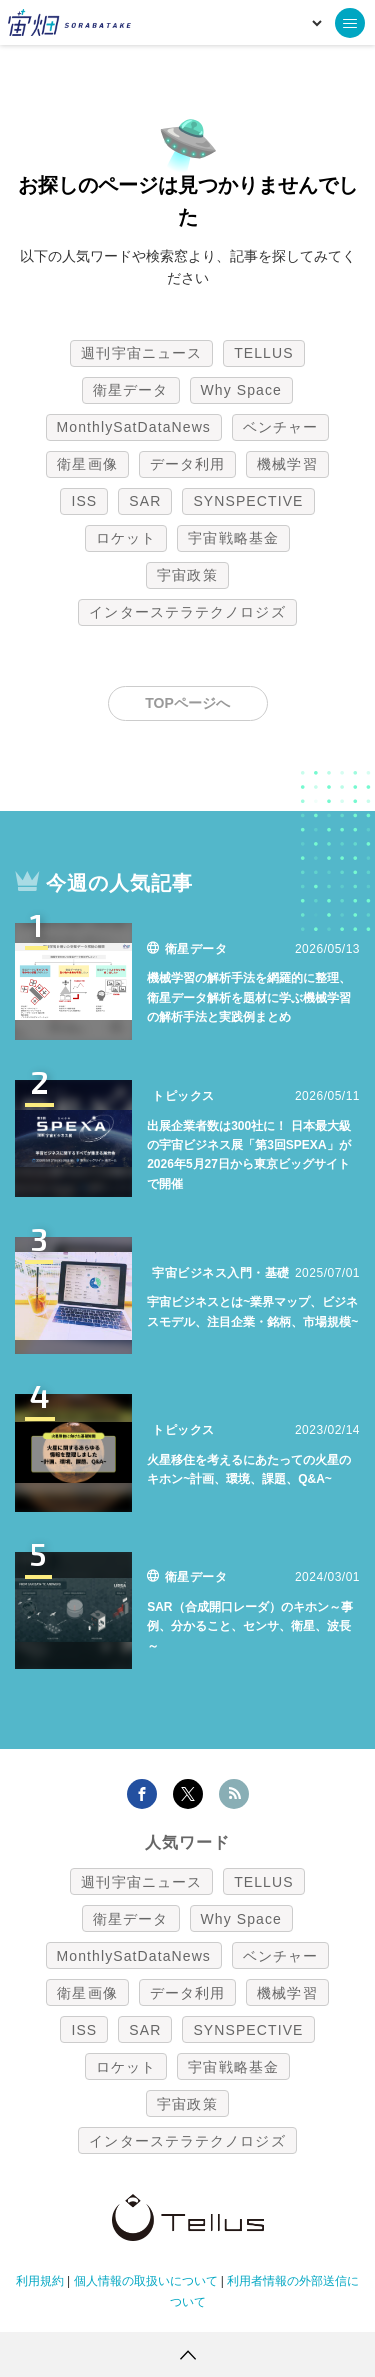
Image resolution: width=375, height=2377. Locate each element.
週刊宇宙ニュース (141, 353)
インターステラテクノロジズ (187, 612)
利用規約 (40, 2281)
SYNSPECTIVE (248, 501)
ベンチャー (281, 427)
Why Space (242, 390)
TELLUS (264, 353)
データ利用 (188, 464)
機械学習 (287, 464)
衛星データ (131, 390)
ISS (84, 501)
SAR (145, 501)
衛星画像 (87, 464)
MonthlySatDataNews (134, 427)
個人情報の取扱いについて (146, 2281)
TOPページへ (187, 703)
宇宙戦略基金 (233, 538)
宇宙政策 (187, 575)
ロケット (126, 538)
